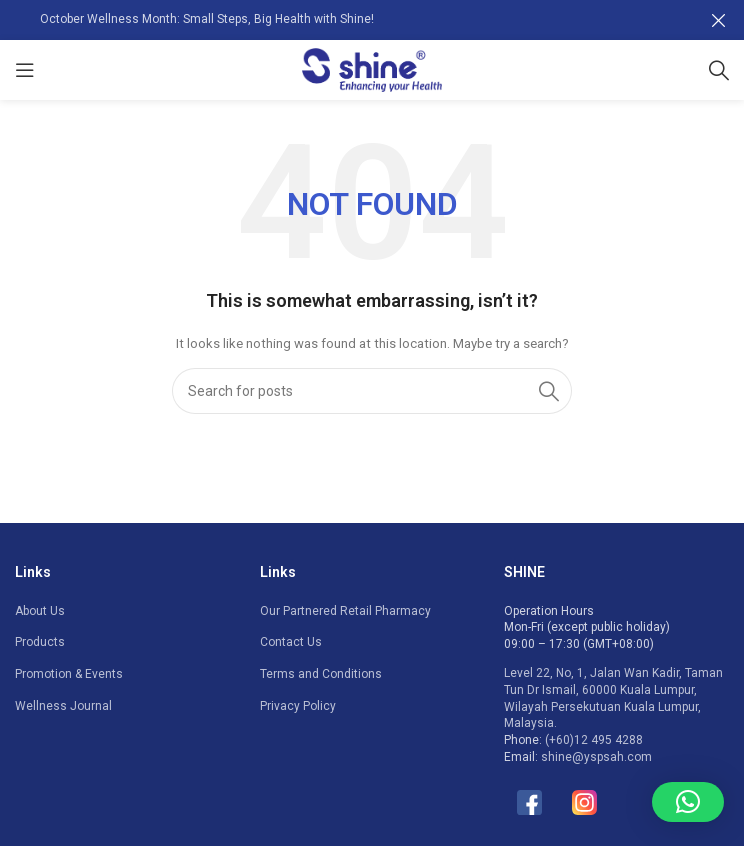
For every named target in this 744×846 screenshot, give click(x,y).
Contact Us (291, 642)
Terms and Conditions (321, 674)
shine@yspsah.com (596, 757)
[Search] (719, 70)
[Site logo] (372, 69)
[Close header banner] (719, 20)
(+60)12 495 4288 (594, 740)
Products (40, 642)
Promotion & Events (69, 674)
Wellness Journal (63, 706)
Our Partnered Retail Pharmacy (345, 610)
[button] (688, 802)
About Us (40, 610)
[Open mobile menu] (25, 70)
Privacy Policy (298, 706)
